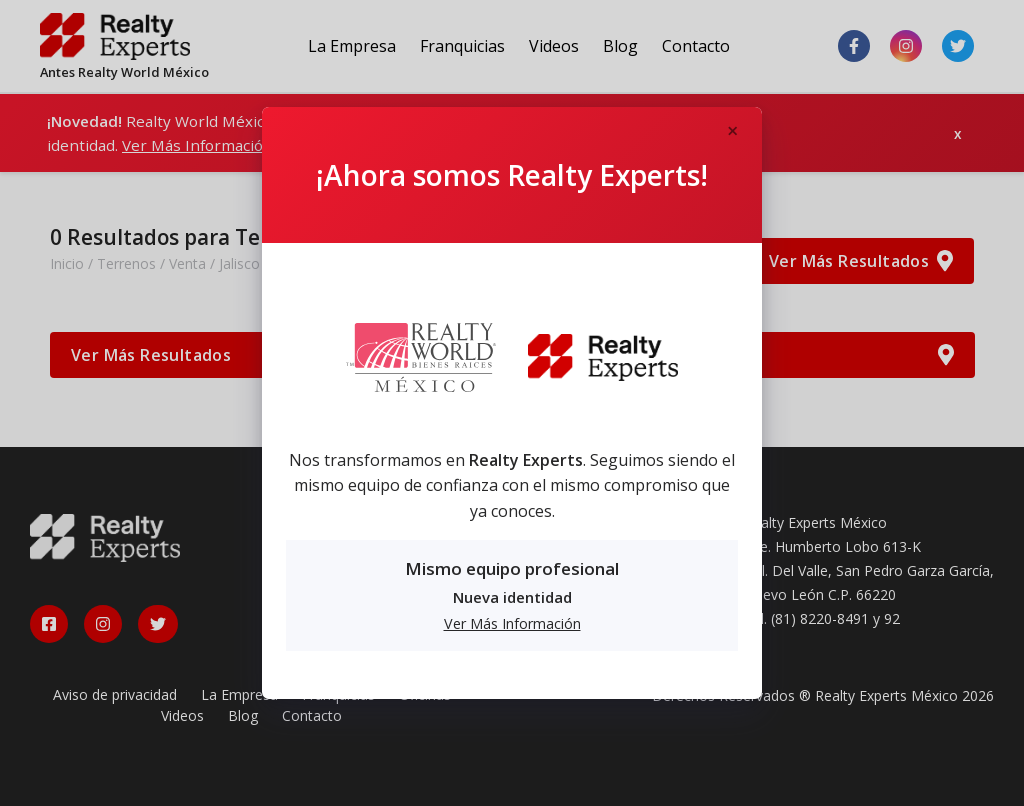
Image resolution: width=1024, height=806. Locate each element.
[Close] (732, 132)
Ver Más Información (512, 623)
